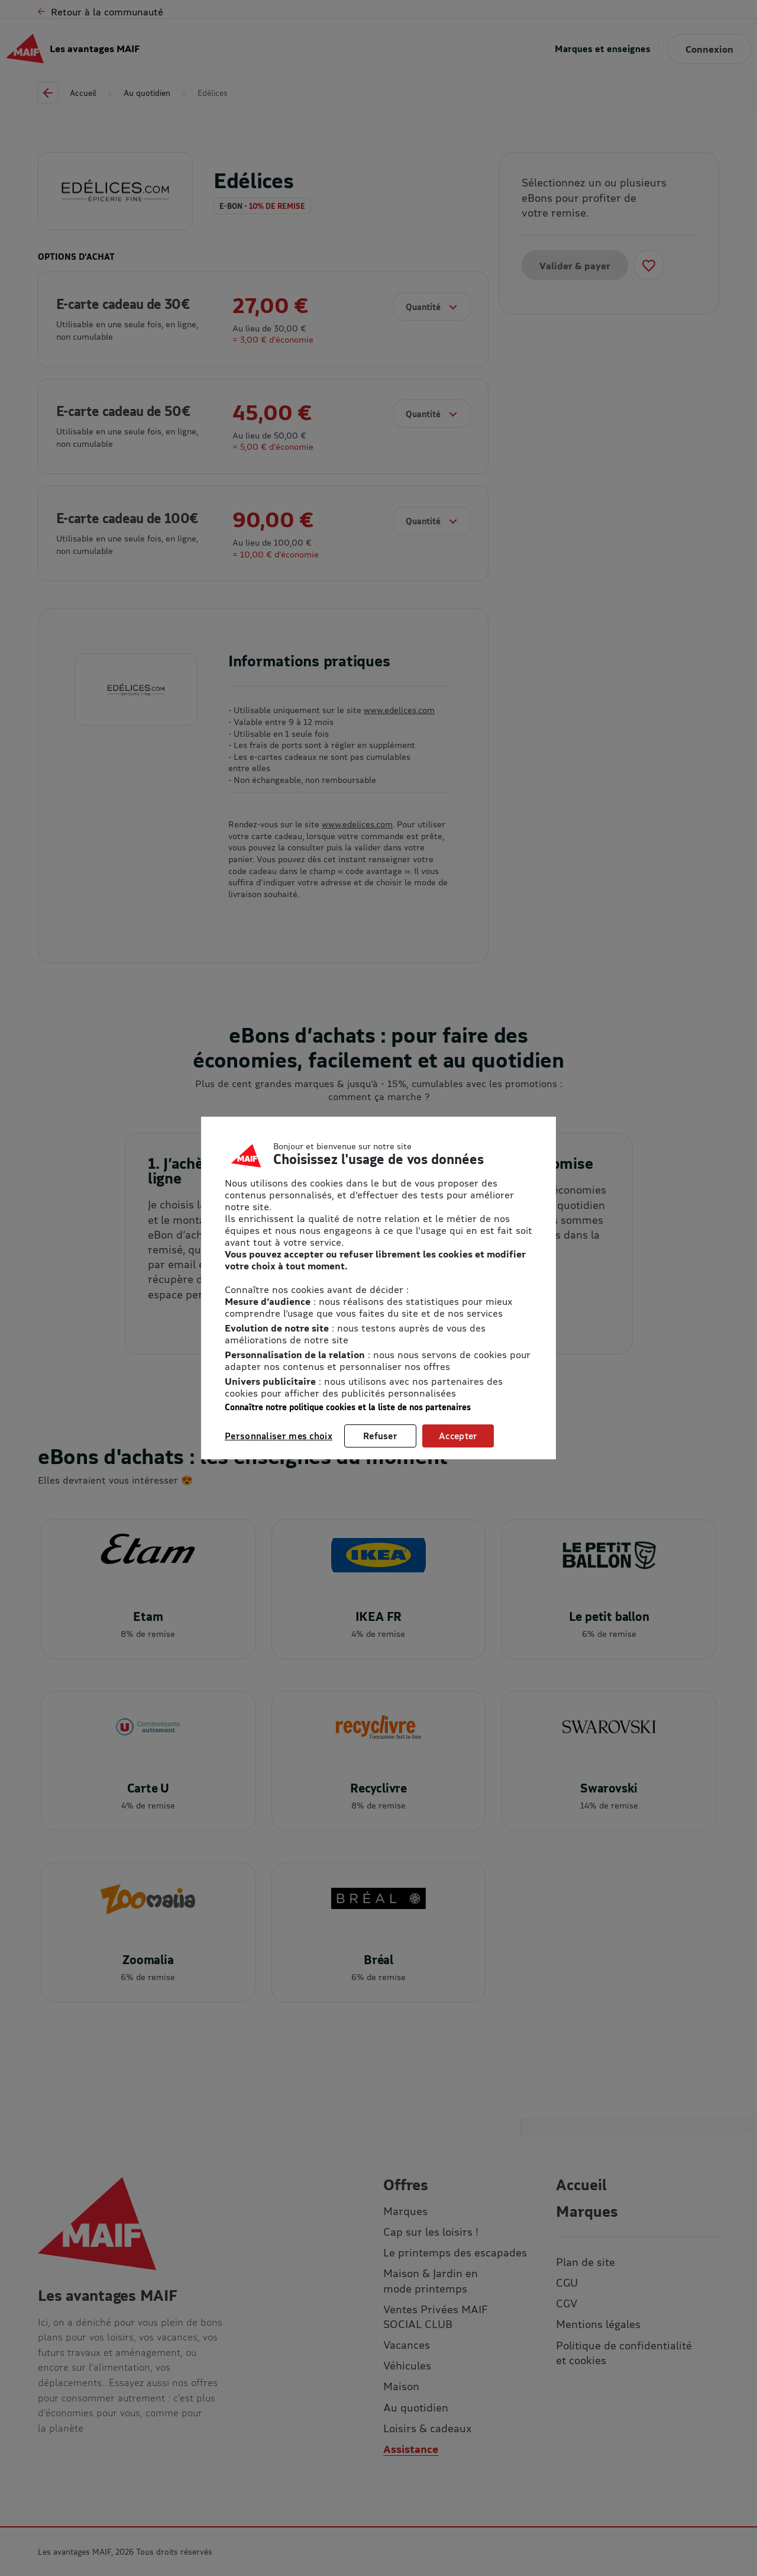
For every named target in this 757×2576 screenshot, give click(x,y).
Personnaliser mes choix (278, 1435)
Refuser (380, 1435)
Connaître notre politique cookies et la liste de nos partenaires (348, 1407)
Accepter (458, 1435)
